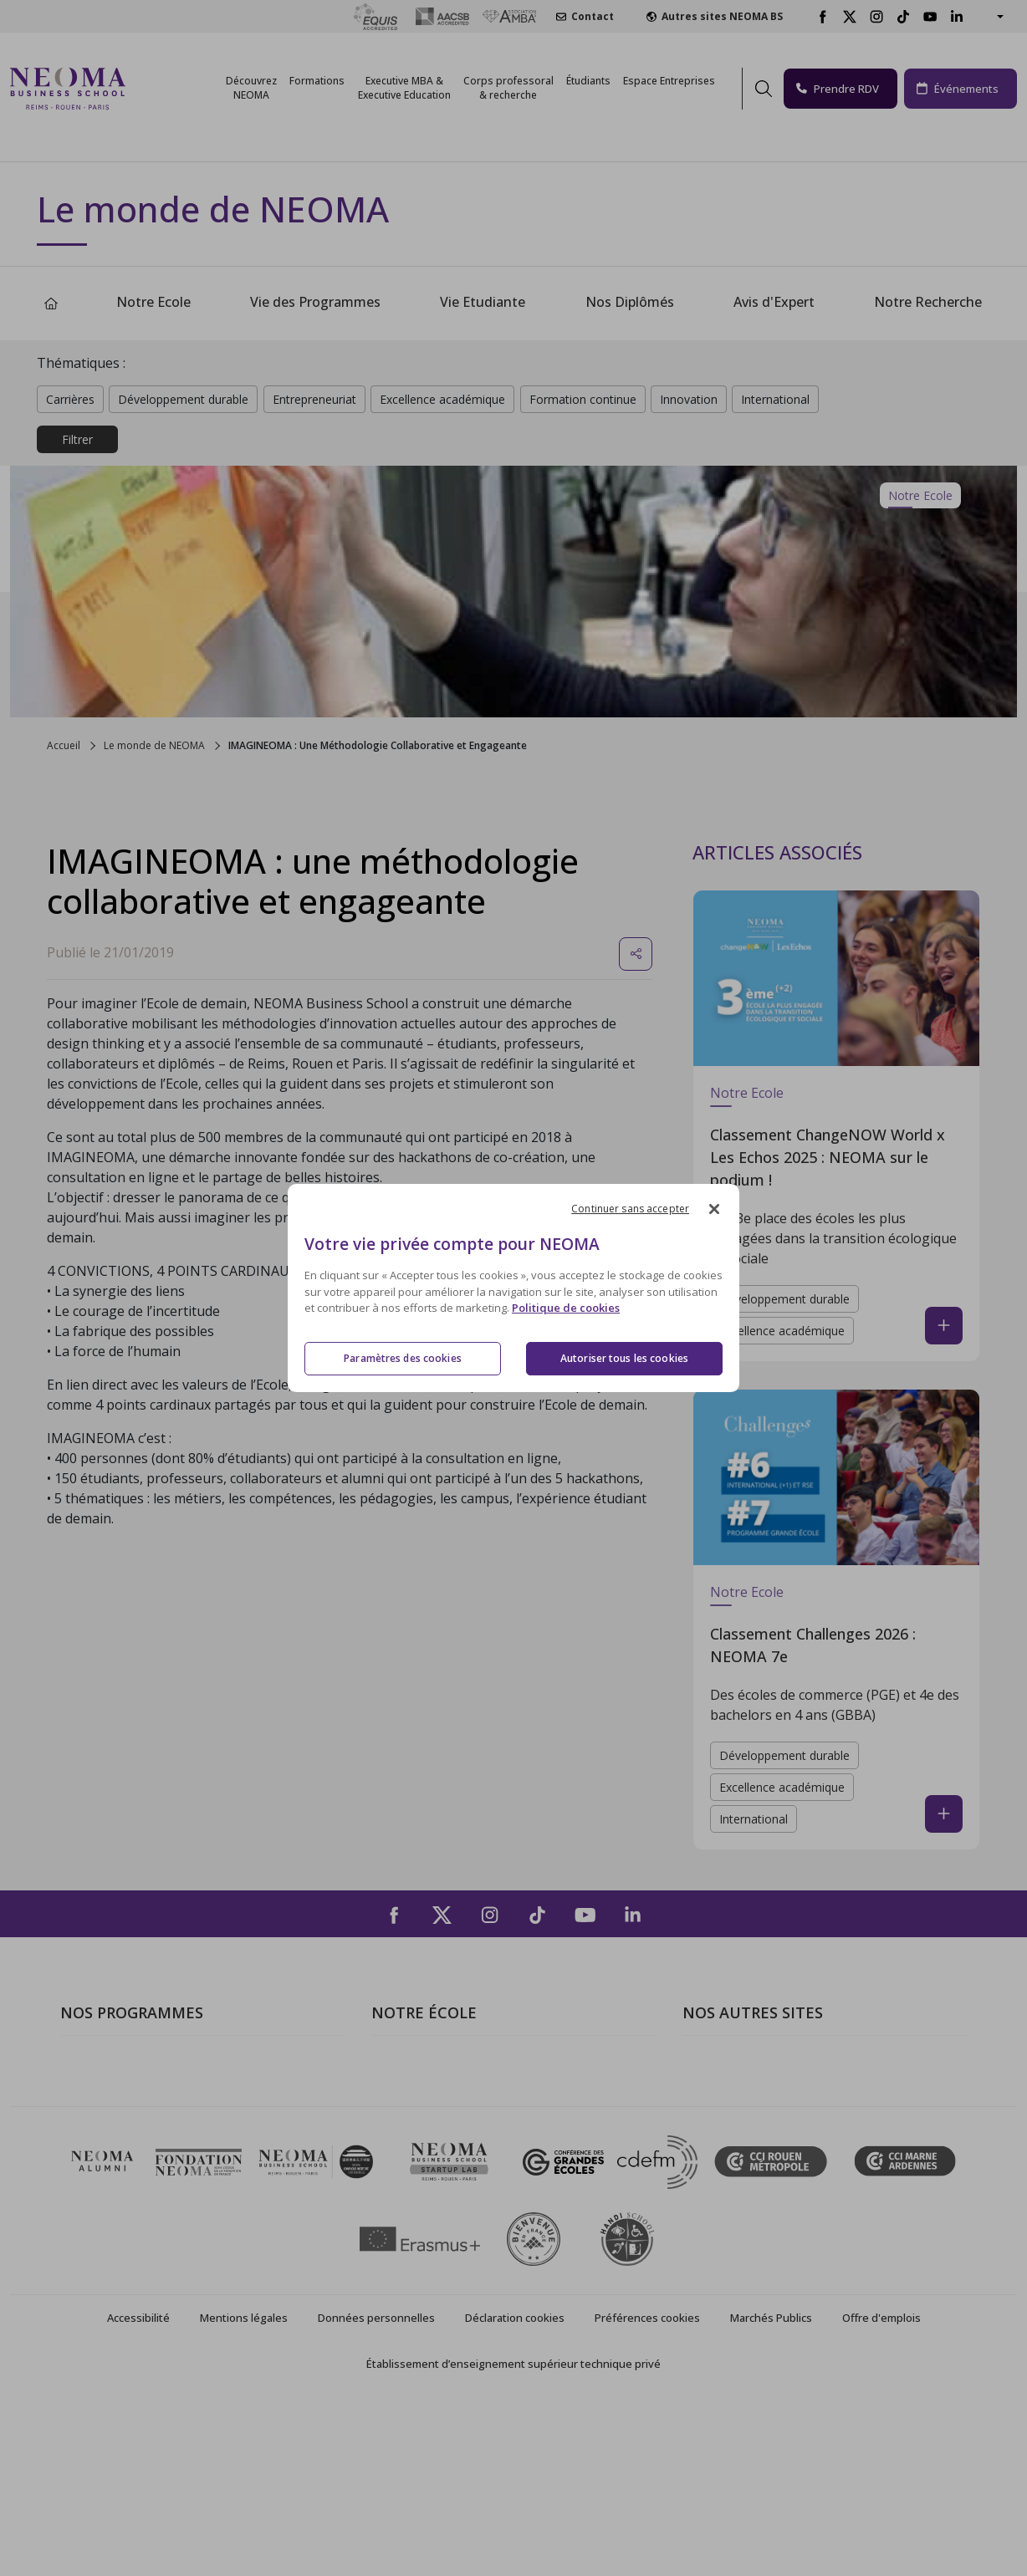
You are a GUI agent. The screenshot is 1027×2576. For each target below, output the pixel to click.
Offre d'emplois (881, 2485)
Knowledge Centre (737, 2209)
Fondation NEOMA (739, 2136)
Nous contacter (418, 2160)
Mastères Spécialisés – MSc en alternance (186, 2136)
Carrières (70, 399)
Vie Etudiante (482, 302)
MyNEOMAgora (730, 2160)
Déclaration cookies (515, 2485)
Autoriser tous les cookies (624, 1358)
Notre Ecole (153, 302)
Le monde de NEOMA (154, 745)
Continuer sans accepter (630, 1208)
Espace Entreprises (669, 81)
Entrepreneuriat (314, 399)
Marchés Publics (771, 2485)
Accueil (63, 745)
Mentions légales (244, 2485)
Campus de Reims (424, 2112)
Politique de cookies (566, 1308)
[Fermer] (714, 1209)
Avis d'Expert (774, 302)
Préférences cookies (647, 2485)
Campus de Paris (421, 2088)
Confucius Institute (738, 2185)
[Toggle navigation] (148, 88)
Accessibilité (138, 2485)
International (775, 399)
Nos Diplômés (629, 302)
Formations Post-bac (123, 2064)
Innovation (689, 399)
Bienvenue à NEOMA (745, 2064)
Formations (317, 81)
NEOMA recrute (419, 2185)
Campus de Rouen (426, 2136)
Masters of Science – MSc (138, 2112)
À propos (399, 2064)
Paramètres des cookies (403, 1358)
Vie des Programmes (315, 302)
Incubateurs (718, 2112)
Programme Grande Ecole (137, 2088)
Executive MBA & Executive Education (172, 2160)
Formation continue (582, 399)
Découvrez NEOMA (251, 88)
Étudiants (588, 81)
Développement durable (183, 399)
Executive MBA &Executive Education (404, 88)
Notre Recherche (928, 302)
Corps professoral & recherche (508, 88)
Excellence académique (442, 399)
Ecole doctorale (107, 2185)
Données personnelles (376, 2485)
